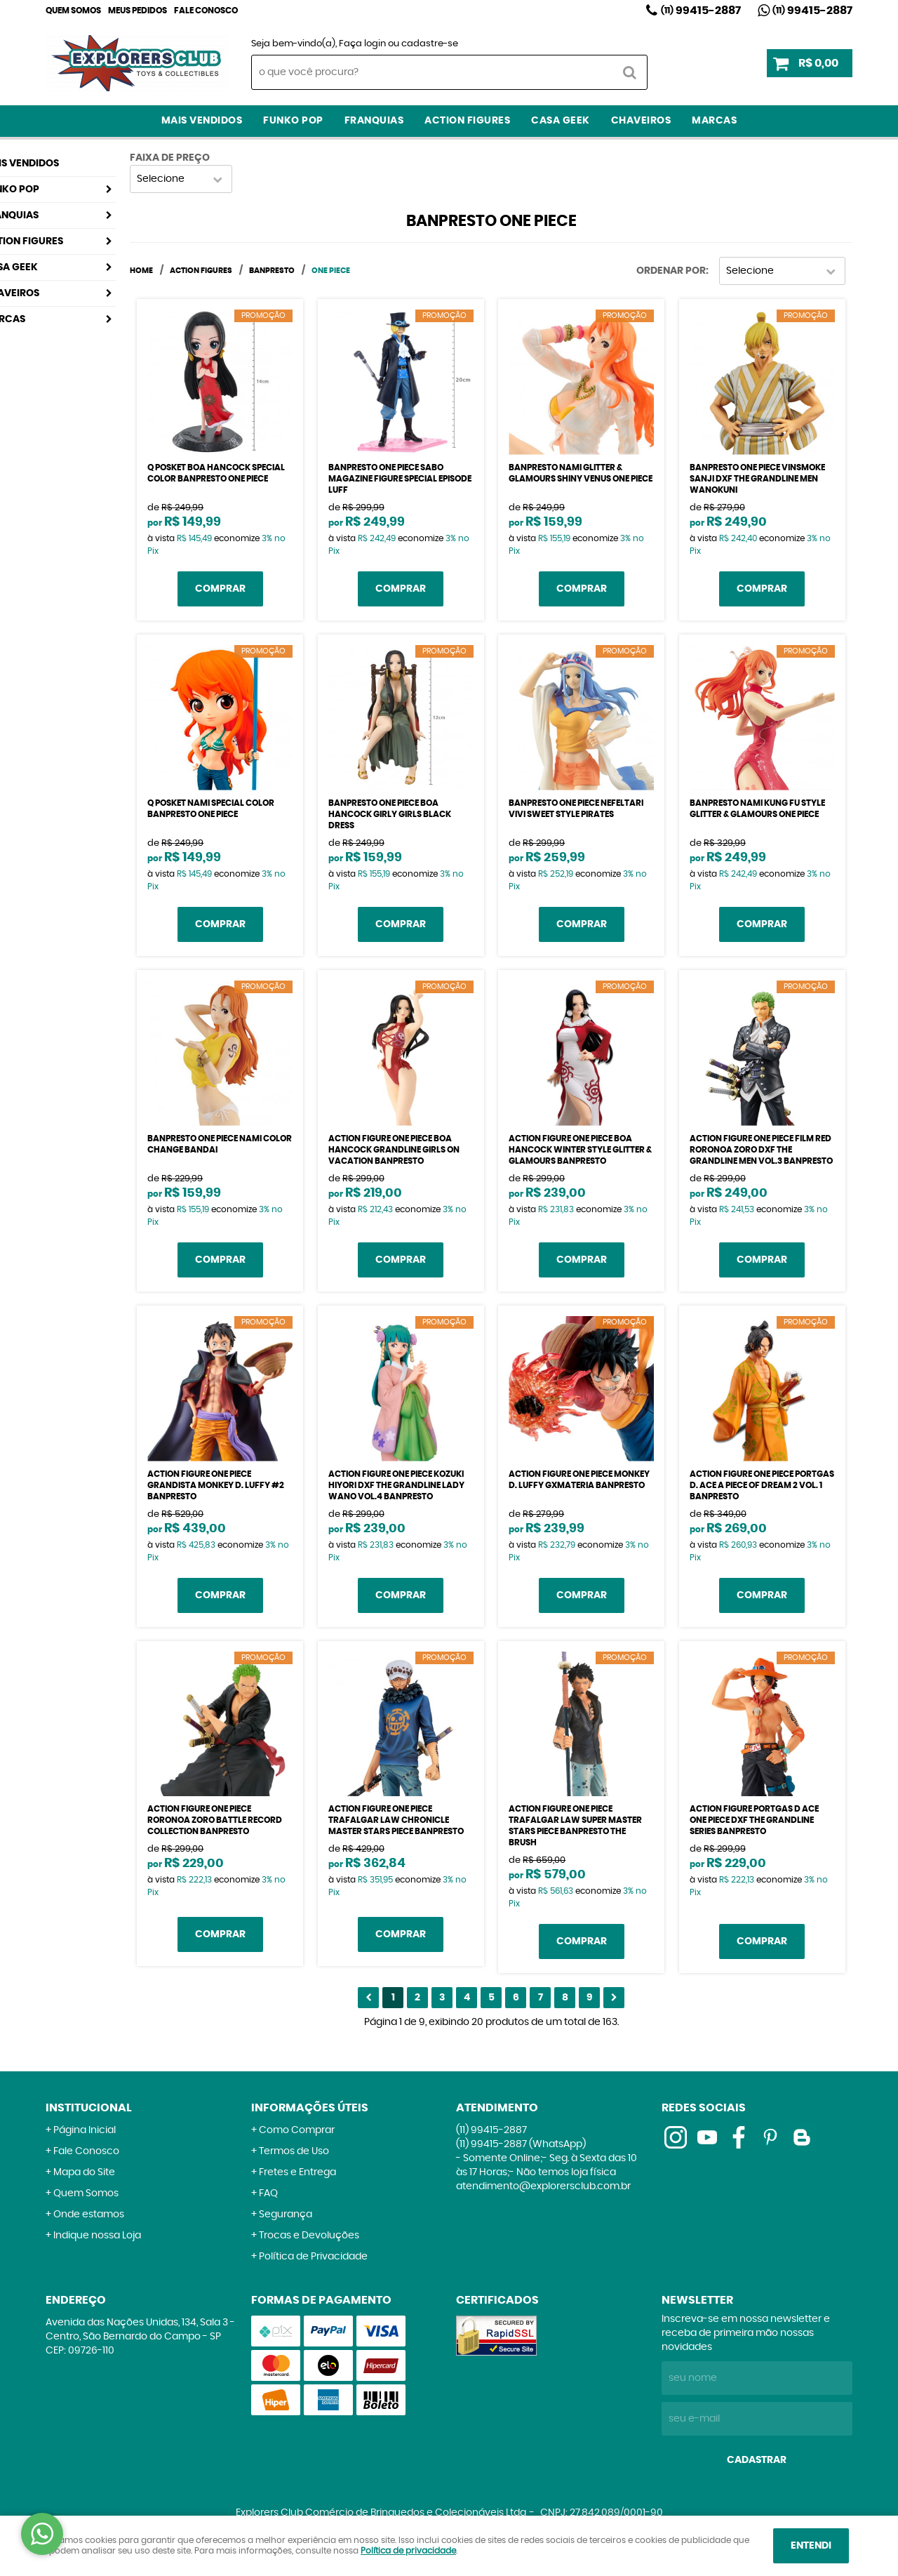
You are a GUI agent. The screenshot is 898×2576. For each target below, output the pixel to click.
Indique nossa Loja (97, 2235)
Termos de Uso (294, 2151)
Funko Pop (293, 121)
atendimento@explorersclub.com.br (543, 2186)
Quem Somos (73, 10)
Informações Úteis (309, 2107)
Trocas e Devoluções (309, 2235)
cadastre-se (429, 43)
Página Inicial (84, 2130)
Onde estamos (88, 2214)
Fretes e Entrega (297, 2172)
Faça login (362, 43)
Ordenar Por (671, 271)
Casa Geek (560, 121)
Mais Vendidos (202, 121)
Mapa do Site (84, 2172)
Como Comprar (297, 2130)
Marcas (714, 121)
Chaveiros (641, 121)
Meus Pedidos (137, 10)
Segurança (285, 2214)
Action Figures (467, 121)
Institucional (89, 2107)
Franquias (374, 121)
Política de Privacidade (313, 2257)
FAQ (268, 2193)
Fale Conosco (206, 10)
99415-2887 (701, 10)
